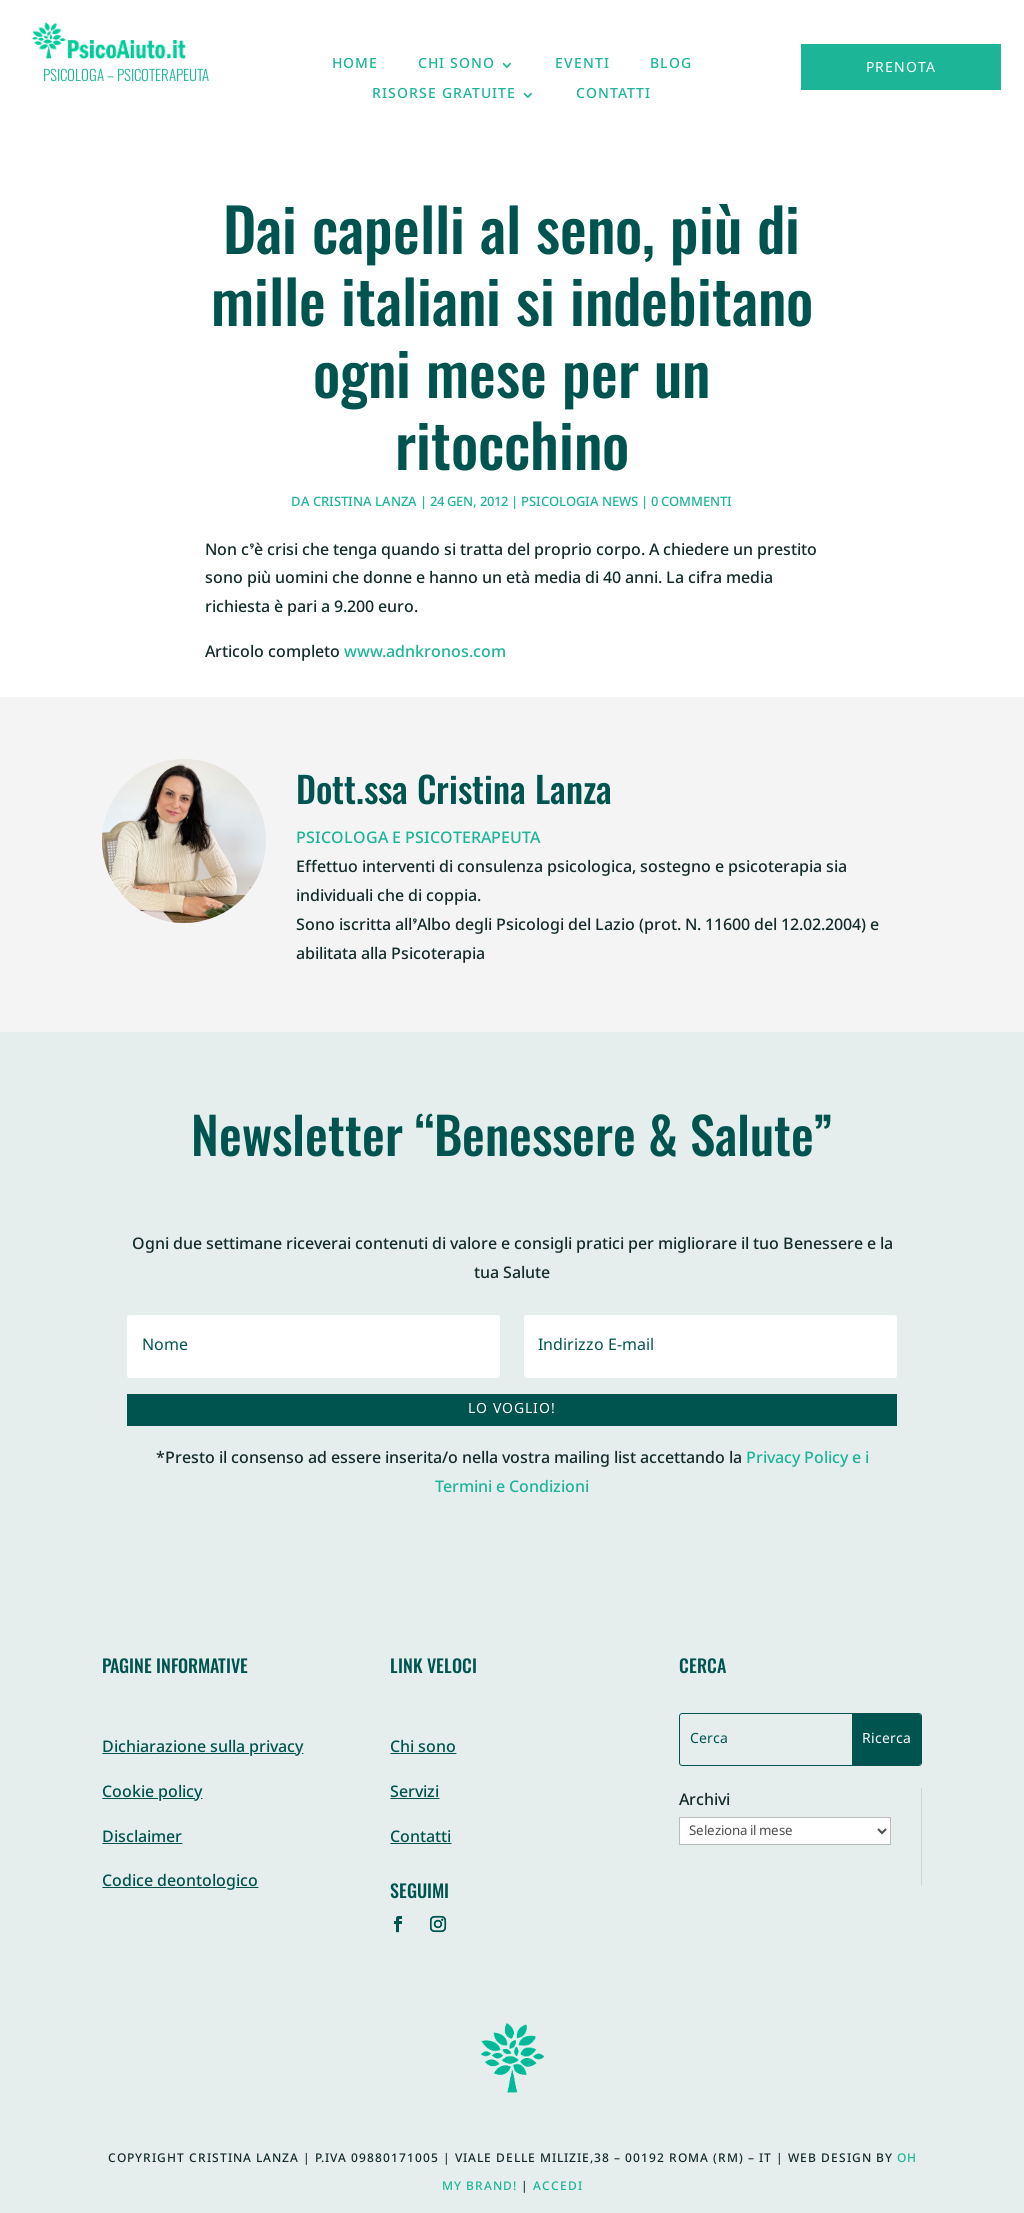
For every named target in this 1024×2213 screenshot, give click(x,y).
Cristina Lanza (365, 503)
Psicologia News (579, 503)
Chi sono (456, 69)
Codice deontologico (180, 1882)
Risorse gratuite (444, 99)
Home (355, 69)
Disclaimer (142, 1838)
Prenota (901, 68)
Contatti (613, 99)
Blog (671, 69)
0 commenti (691, 503)
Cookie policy (152, 1793)
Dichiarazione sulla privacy (202, 1748)
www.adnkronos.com (425, 653)
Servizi (414, 1793)
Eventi (582, 69)
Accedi (558, 2187)
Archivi (704, 1802)
